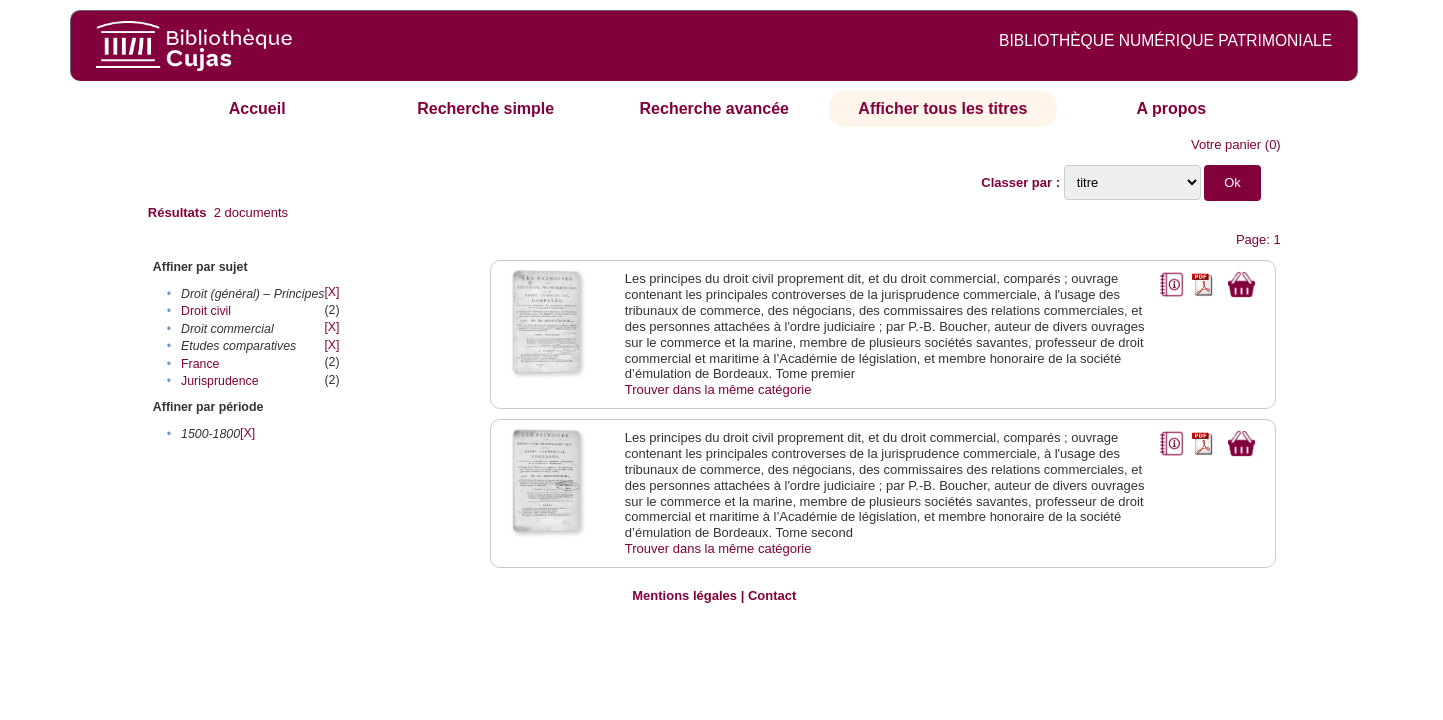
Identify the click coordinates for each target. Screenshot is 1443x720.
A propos (1172, 108)
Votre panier (1226, 144)
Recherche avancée (714, 108)
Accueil (257, 108)
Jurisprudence (220, 381)
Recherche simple (485, 108)
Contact (772, 595)
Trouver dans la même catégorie (718, 389)
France (200, 364)
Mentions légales (684, 595)
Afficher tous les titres (942, 108)
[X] (331, 292)
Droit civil (206, 311)
